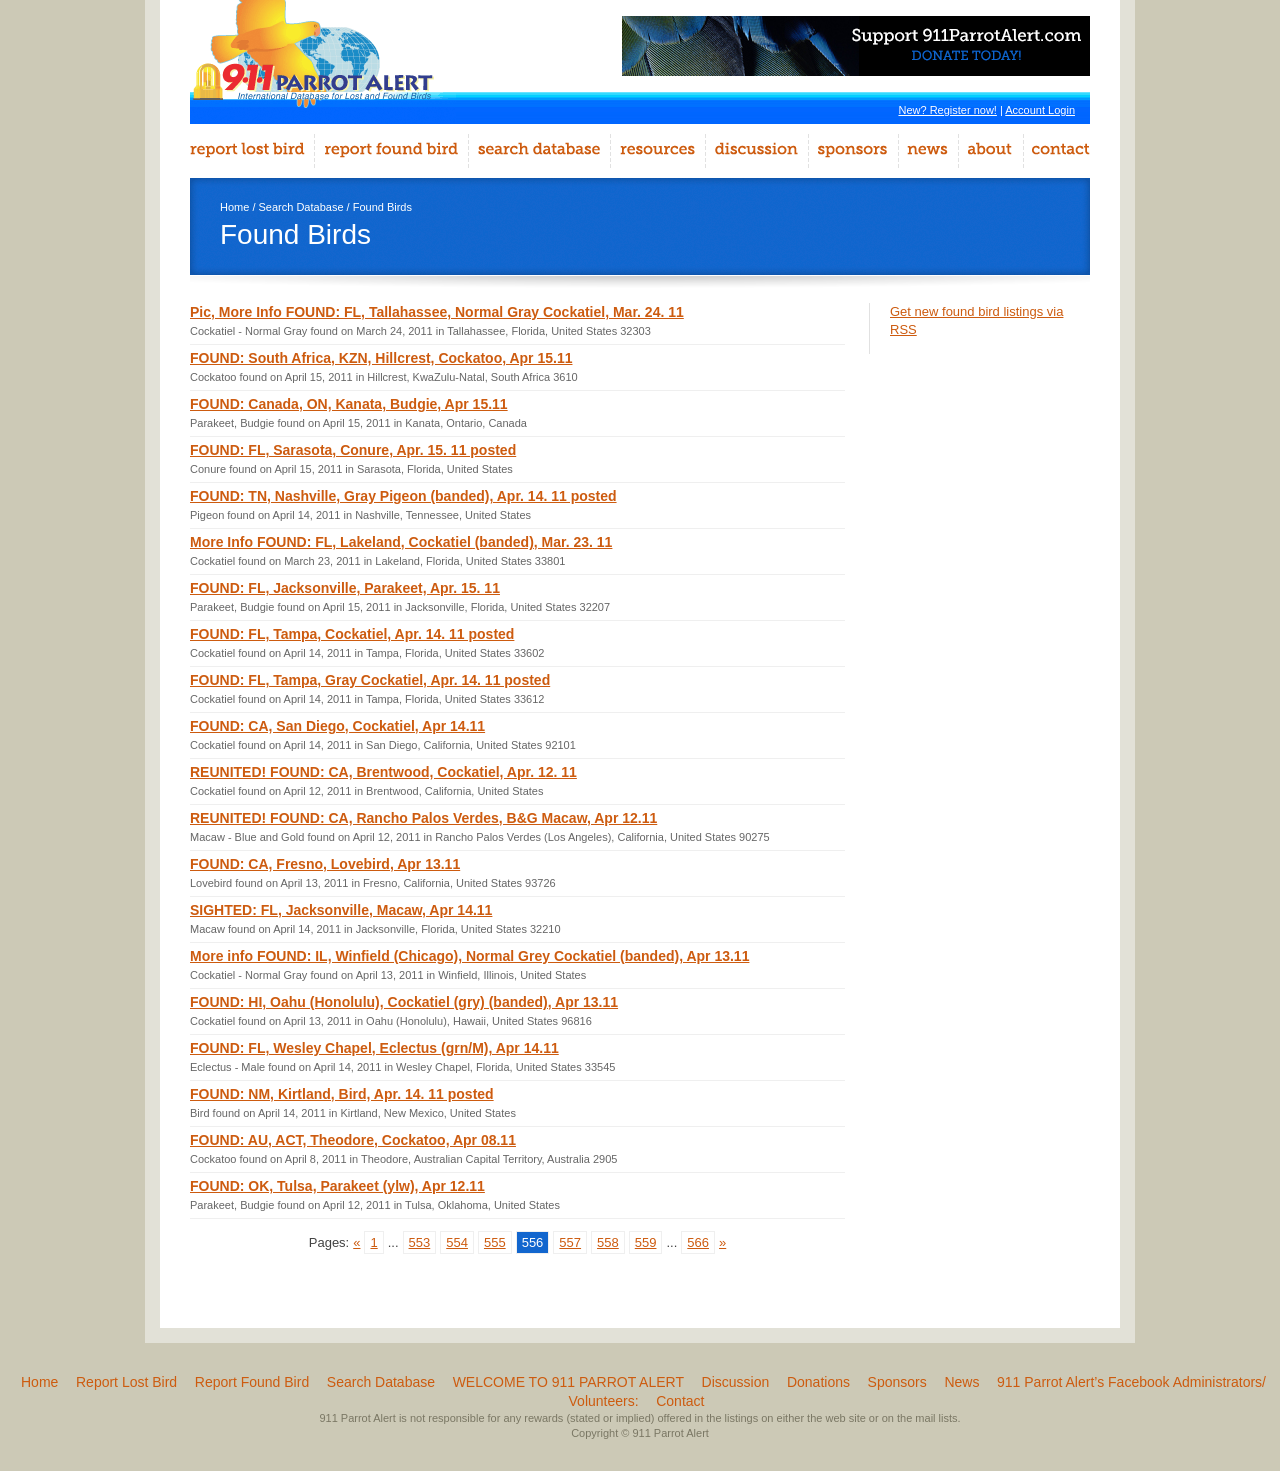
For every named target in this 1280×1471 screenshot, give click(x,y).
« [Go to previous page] (356, 1242)
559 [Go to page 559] (646, 1242)
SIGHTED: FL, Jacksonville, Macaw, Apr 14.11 (341, 910)
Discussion (736, 1382)
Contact (680, 1401)
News (961, 1382)
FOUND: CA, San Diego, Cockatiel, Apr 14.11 (337, 726)
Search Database (301, 207)
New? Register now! (947, 110)
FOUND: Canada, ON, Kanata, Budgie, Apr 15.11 (349, 404)
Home (234, 207)
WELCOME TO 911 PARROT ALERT (568, 1382)
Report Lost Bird (126, 1382)
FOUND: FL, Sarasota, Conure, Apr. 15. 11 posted (353, 450)
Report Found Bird (252, 1382)
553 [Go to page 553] (420, 1242)
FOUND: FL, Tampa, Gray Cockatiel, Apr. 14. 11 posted (370, 680)
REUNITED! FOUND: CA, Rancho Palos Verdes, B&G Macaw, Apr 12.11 (423, 818)
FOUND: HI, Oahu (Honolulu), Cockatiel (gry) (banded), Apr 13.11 (404, 1002)
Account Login (1040, 110)
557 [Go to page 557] (570, 1242)
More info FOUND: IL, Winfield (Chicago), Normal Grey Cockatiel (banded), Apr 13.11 (469, 956)
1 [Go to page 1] (373, 1242)
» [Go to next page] (722, 1242)
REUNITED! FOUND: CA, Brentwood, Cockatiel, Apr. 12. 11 (383, 772)
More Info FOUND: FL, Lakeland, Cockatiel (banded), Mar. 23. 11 (401, 542)
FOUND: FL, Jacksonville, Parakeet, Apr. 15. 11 (345, 588)
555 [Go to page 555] (495, 1242)
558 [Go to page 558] (608, 1242)
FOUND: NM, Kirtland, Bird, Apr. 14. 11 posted (342, 1094)
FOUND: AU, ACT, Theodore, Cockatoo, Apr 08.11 (353, 1140)
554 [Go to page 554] (457, 1242)
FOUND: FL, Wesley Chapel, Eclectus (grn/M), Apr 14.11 (374, 1048)
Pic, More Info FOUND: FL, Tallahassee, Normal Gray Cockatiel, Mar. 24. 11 (437, 312)
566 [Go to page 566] (698, 1242)
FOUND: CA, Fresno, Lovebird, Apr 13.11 (325, 864)
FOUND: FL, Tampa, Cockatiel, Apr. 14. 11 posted (352, 634)
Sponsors (897, 1382)
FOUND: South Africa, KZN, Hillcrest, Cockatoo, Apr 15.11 (381, 358)
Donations (818, 1382)
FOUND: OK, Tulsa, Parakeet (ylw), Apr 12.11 (337, 1186)
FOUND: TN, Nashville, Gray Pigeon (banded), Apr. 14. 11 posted (403, 496)
